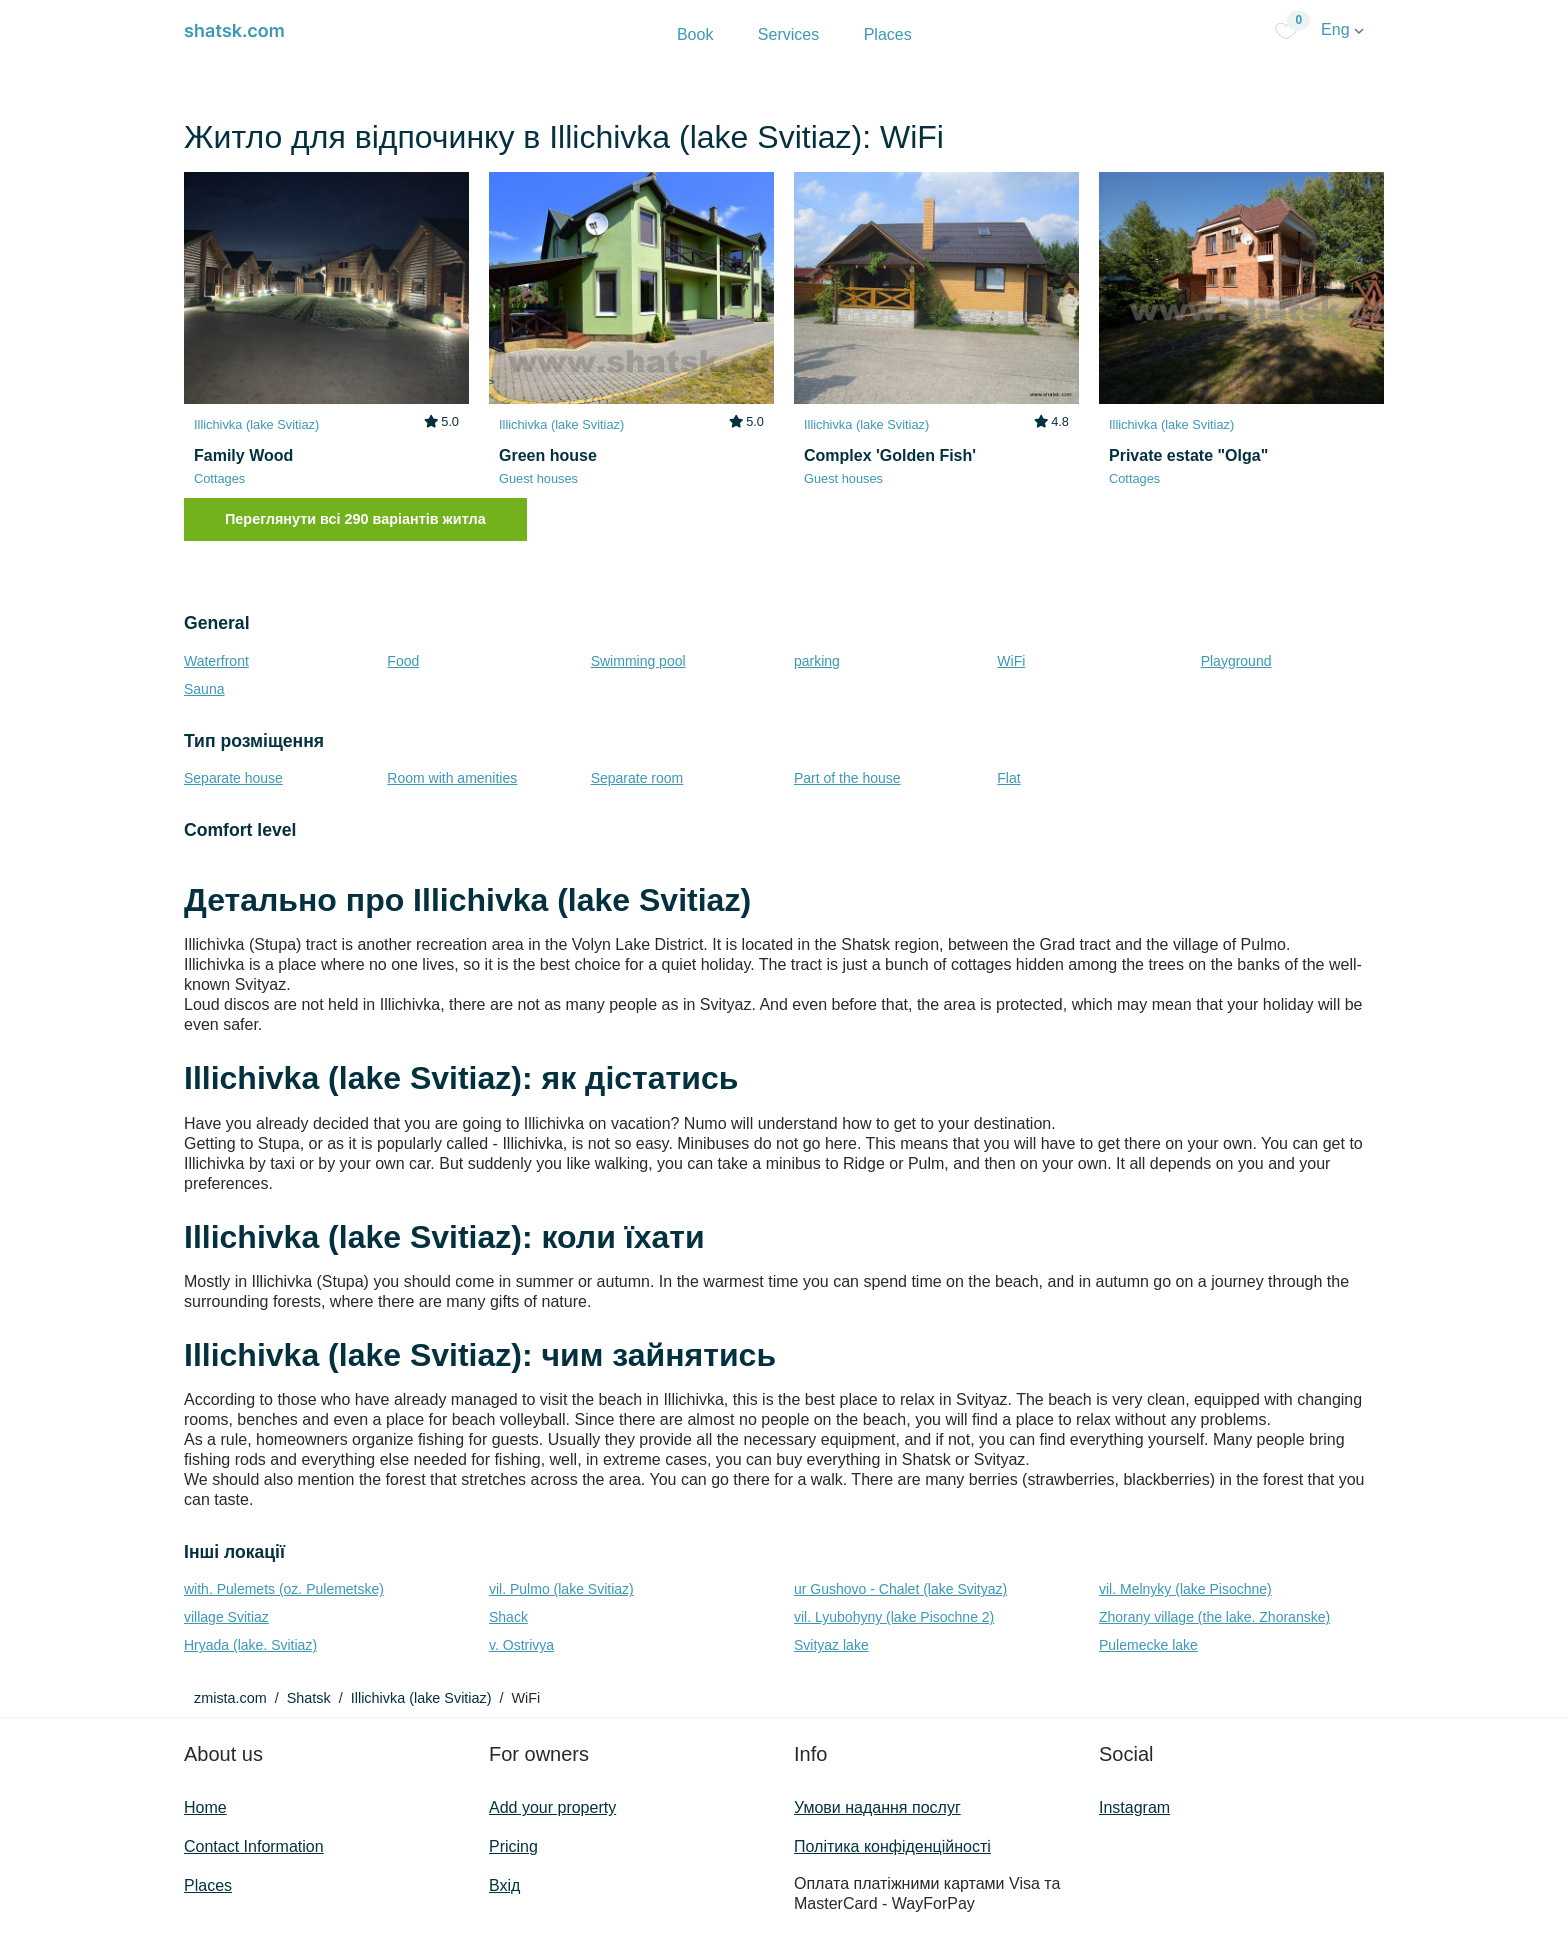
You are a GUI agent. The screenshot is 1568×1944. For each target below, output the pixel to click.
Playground (1236, 661)
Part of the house (847, 778)
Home (205, 1807)
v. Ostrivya (521, 1645)
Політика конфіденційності (892, 1846)
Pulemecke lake (1148, 1645)
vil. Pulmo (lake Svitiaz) (561, 1589)
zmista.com (230, 1698)
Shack (508, 1617)
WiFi (1011, 661)
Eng (1342, 29)
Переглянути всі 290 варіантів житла (355, 519)
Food (403, 661)
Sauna (204, 689)
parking (817, 661)
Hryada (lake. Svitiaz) (250, 1645)
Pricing (513, 1846)
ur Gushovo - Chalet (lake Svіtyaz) (900, 1589)
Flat (1008, 778)
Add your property (552, 1807)
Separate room (637, 778)
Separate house (233, 778)
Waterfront (216, 661)
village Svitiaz (226, 1617)
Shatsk (309, 1698)
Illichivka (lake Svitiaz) (421, 1698)
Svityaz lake (831, 1645)
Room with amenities (452, 778)
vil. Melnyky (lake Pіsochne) (1185, 1589)
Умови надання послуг (877, 1807)
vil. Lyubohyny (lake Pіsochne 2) (894, 1617)
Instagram (1134, 1807)
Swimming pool (638, 661)
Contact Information (254, 1846)
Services (788, 34)
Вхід (504, 1885)
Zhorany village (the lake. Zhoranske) (1214, 1617)
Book (695, 34)
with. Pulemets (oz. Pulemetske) (284, 1589)
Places (888, 34)
